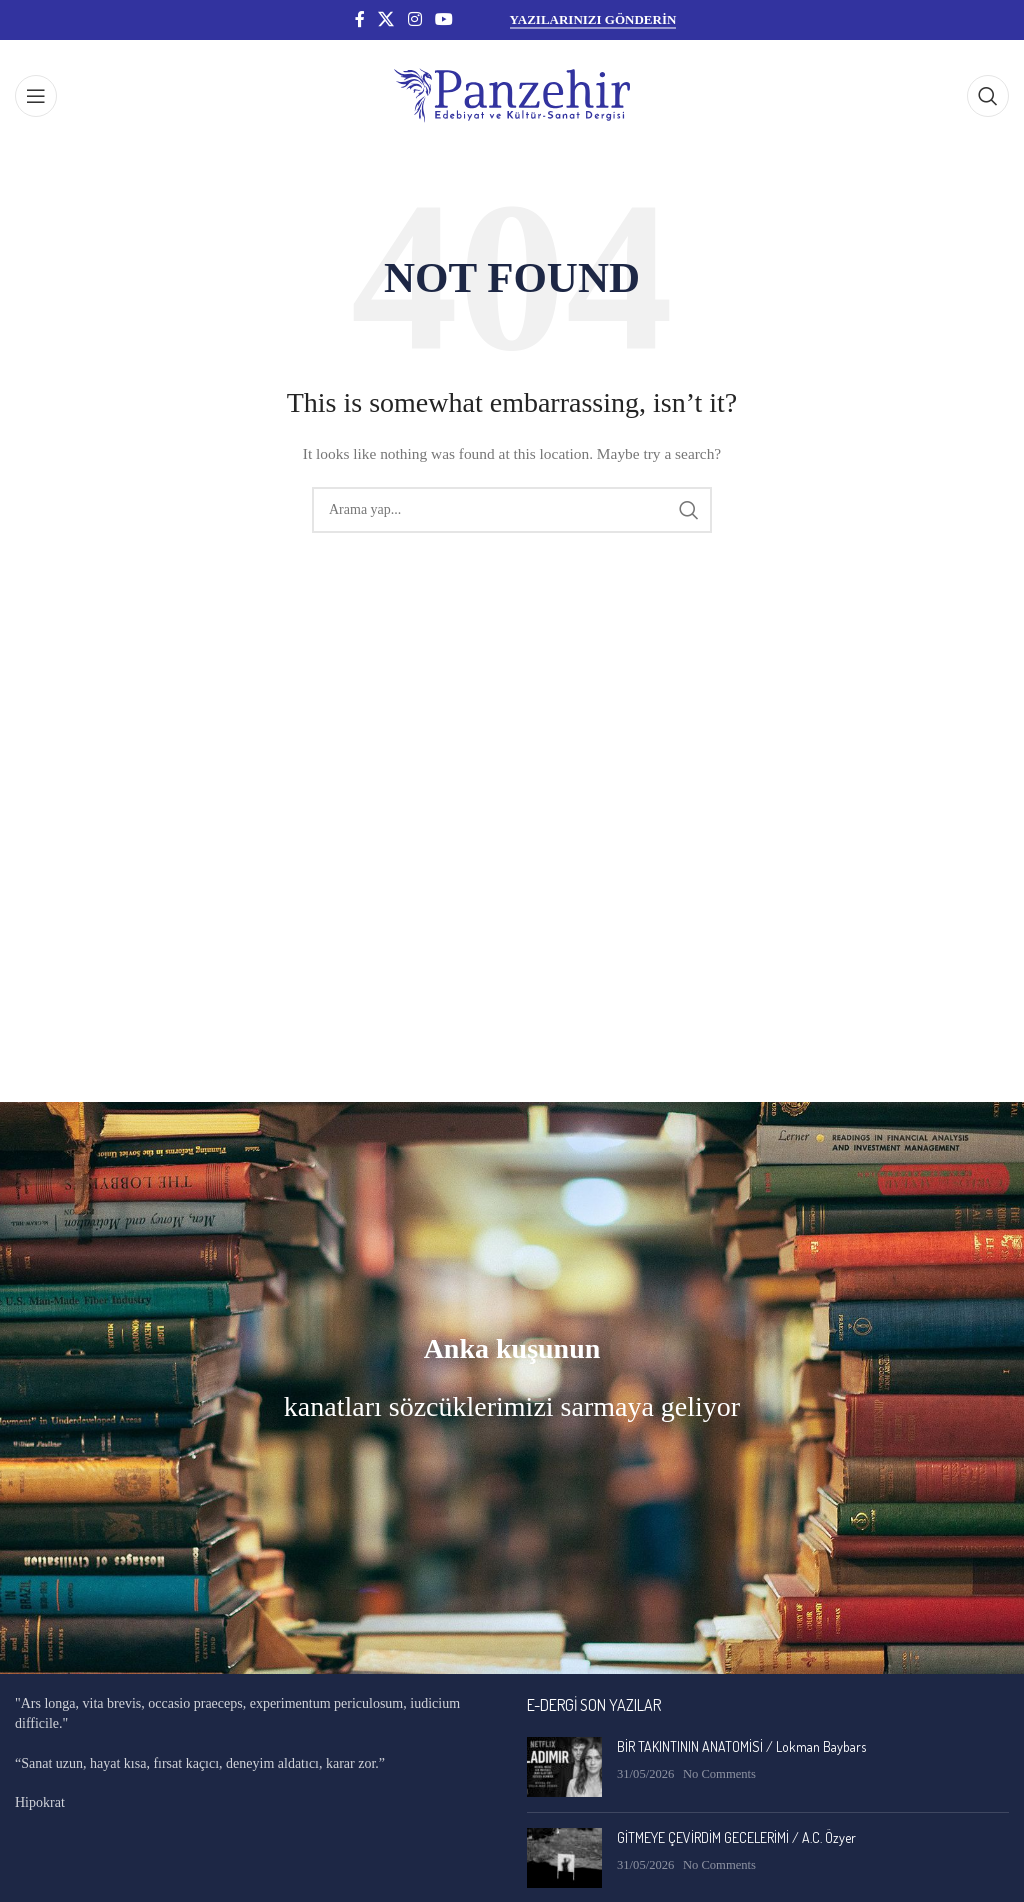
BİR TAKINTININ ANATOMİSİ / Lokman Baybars (741, 1746)
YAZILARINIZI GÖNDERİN (593, 19)
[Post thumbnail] (564, 1767)
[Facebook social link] (360, 19)
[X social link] (386, 19)
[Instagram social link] (414, 19)
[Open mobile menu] (36, 96)
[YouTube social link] (443, 19)
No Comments (719, 1774)
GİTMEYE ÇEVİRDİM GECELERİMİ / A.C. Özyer (736, 1837)
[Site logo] (512, 94)
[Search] (988, 96)
